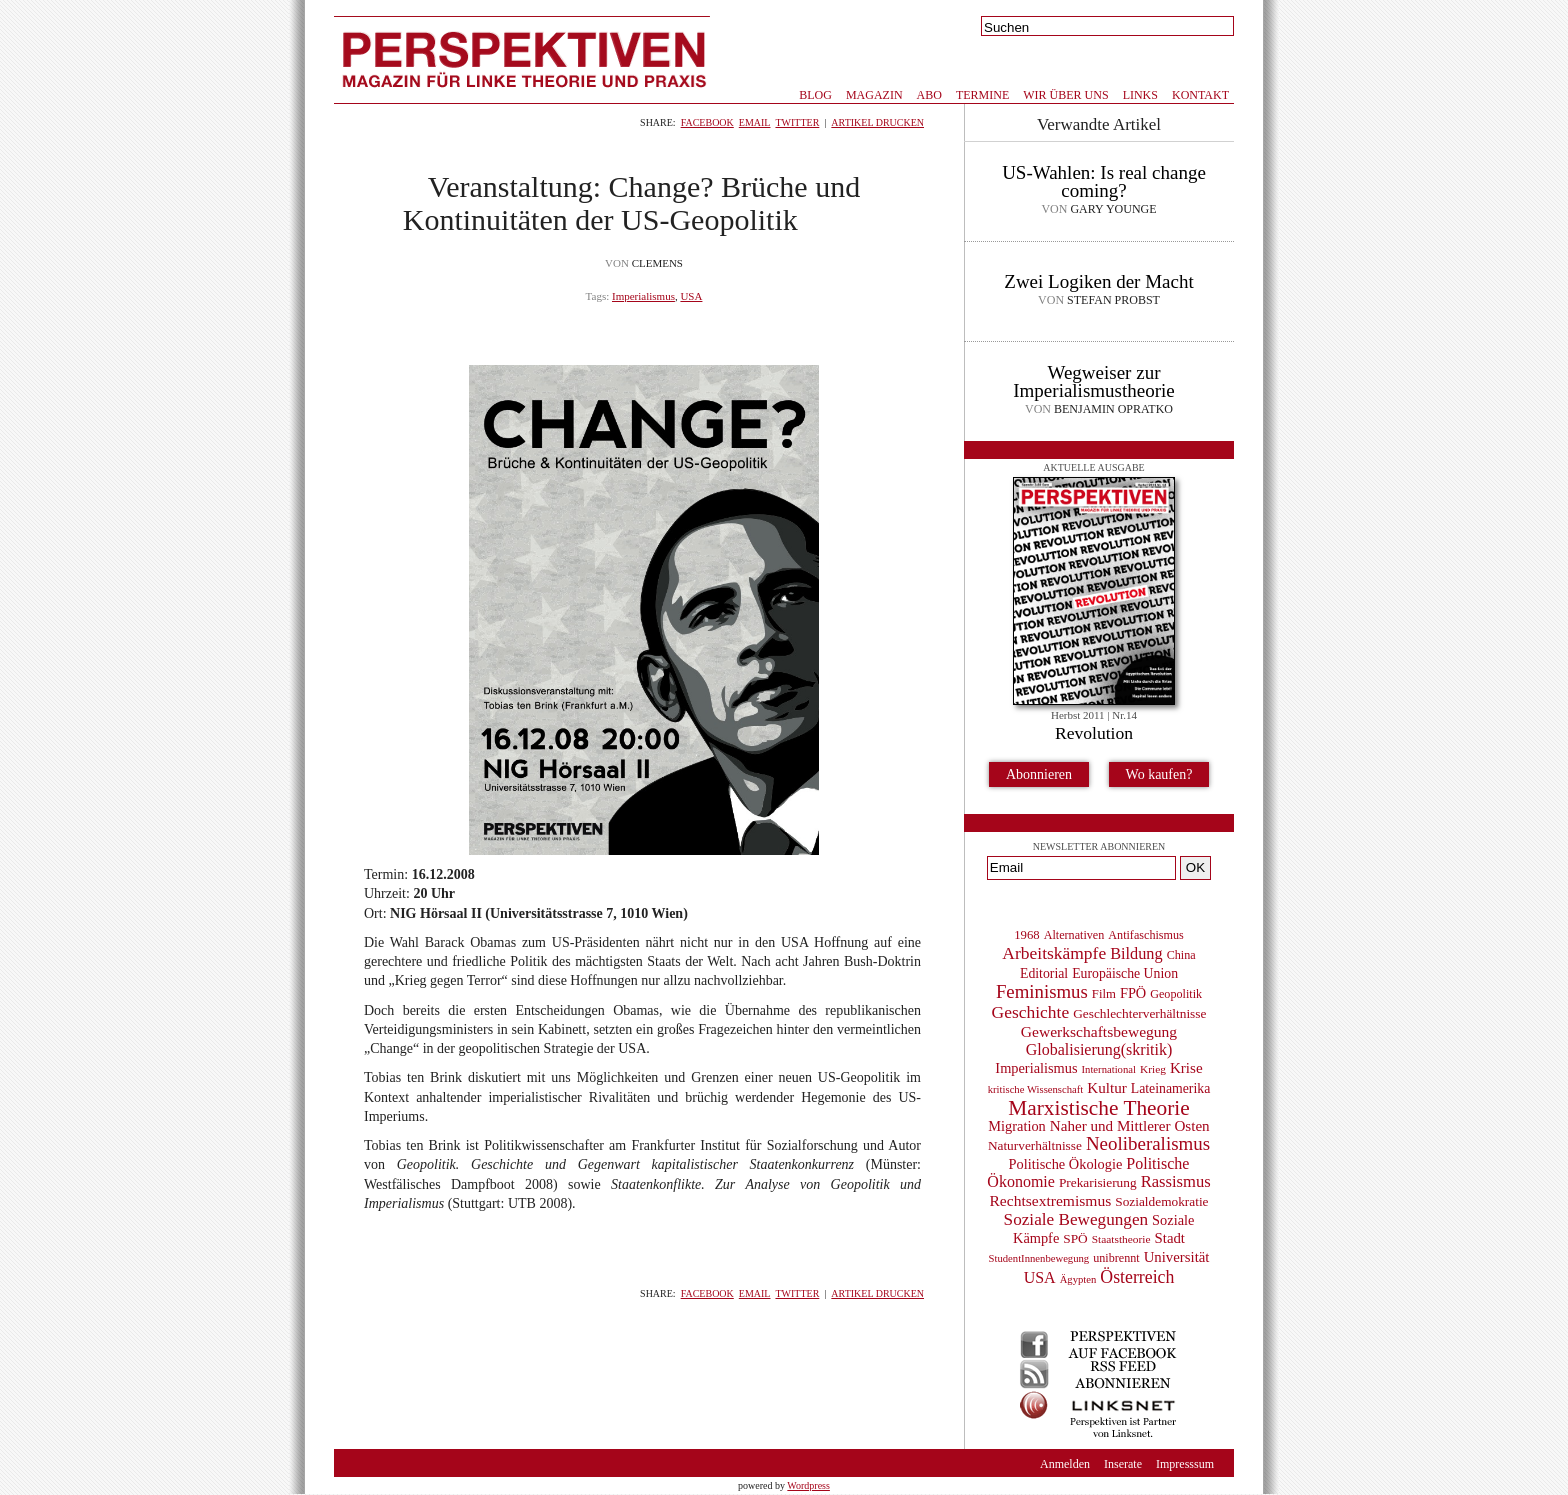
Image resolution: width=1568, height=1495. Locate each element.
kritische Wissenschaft (1036, 1089)
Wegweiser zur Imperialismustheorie (1093, 381)
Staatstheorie (1121, 1239)
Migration (1016, 1126)
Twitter (797, 122)
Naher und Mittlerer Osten (1130, 1126)
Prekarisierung (1098, 1182)
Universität (1177, 1257)
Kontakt (1200, 95)
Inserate (1123, 1464)
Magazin (874, 95)
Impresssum (1185, 1464)
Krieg (1153, 1069)
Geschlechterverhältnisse (1139, 1013)
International (1109, 1069)
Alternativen (1074, 935)
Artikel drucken (877, 122)
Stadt (1170, 1238)
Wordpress (808, 1485)
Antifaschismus (1145, 935)
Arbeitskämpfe (1054, 953)
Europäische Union (1125, 973)
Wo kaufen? (1159, 774)
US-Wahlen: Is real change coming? (1104, 181)
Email (755, 122)
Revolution (1094, 733)
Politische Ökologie (1066, 1164)
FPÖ (1133, 993)
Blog (815, 95)
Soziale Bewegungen (1076, 1219)
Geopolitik (1176, 994)
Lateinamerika (1171, 1088)
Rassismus (1176, 1181)
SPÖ (1075, 1238)
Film (1104, 994)
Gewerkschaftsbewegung (1099, 1031)
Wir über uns (1065, 95)
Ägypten (1078, 1279)
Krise (1186, 1068)
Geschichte (1031, 1012)
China (1181, 955)
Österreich (1137, 1277)
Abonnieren (1039, 774)
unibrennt (1116, 1258)
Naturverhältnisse (1035, 1145)
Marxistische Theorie (1098, 1108)
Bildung (1136, 953)
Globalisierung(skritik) (1099, 1049)
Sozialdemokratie (1161, 1201)
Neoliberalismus (1148, 1143)
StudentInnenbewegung (1039, 1258)
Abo (929, 95)
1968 (1026, 935)
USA (691, 296)
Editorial (1044, 973)
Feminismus (1042, 991)
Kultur (1106, 1088)
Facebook (707, 122)
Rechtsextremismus (1050, 1200)
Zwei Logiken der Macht (1098, 281)
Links (1140, 95)
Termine (982, 95)
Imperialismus (643, 296)
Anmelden (1065, 1464)
